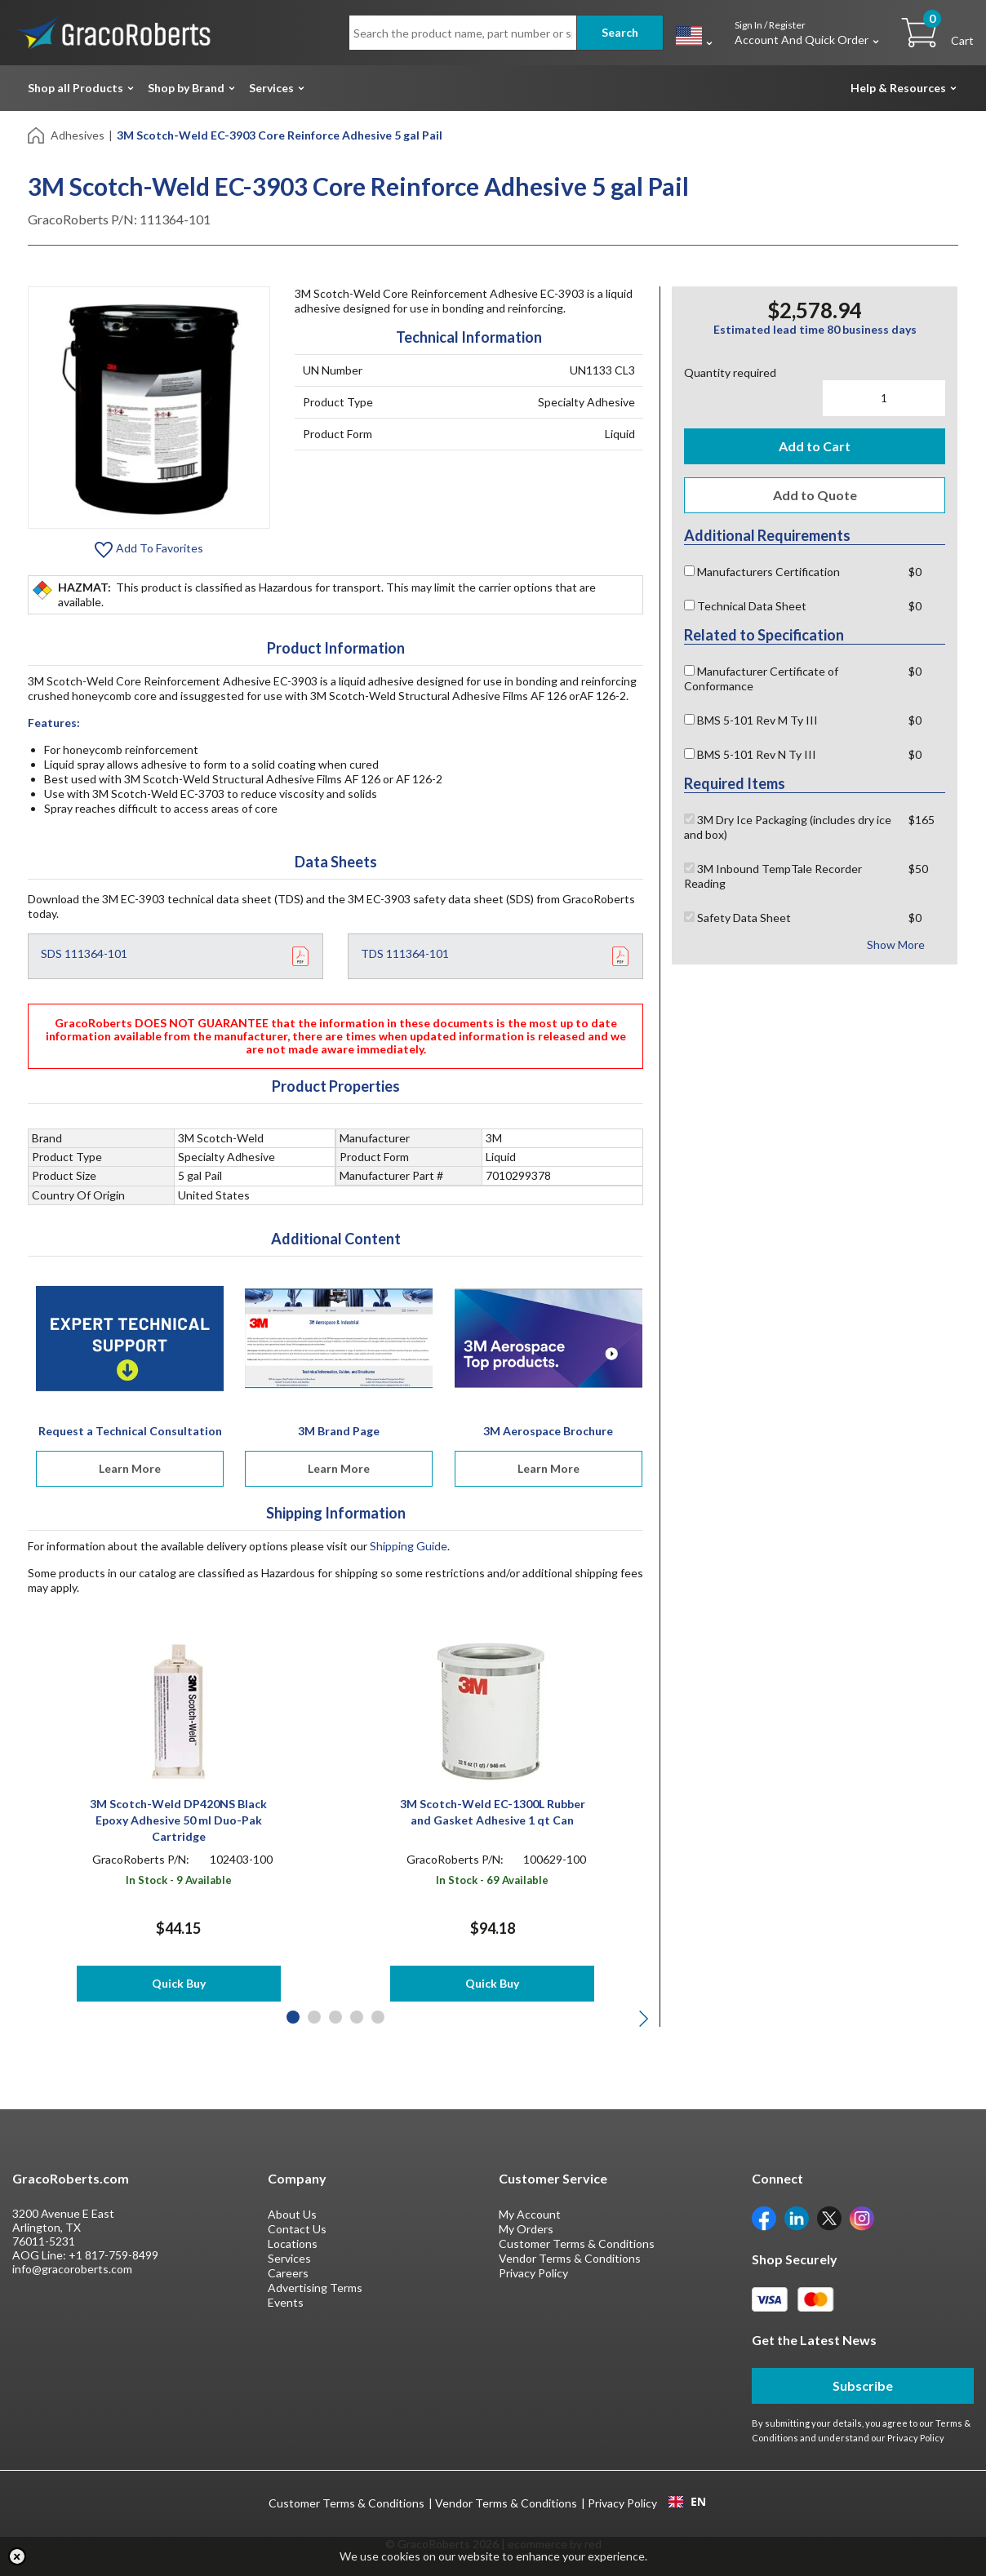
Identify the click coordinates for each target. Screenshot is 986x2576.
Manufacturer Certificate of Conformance (761, 678)
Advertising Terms (315, 2287)
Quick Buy (179, 1983)
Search (620, 32)
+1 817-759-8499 (113, 2255)
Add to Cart (815, 446)
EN (687, 2501)
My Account (530, 2214)
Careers (288, 2273)
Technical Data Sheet (745, 606)
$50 (918, 869)
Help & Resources (898, 88)
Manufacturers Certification (762, 572)
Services (271, 88)
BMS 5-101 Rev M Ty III (751, 720)
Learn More (130, 1468)
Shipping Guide (408, 1546)
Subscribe (863, 2385)
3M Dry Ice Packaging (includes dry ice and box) (787, 827)
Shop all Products (75, 88)
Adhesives (77, 135)
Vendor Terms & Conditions (570, 2258)
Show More (896, 944)
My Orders (526, 2229)
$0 (915, 572)
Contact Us (297, 2229)
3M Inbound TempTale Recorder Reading (773, 876)
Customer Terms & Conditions (577, 2243)
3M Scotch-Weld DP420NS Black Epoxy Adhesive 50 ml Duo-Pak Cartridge (178, 1820)
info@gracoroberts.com (72, 2269)
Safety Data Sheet (737, 917)
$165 (921, 820)
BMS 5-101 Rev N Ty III (750, 754)
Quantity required (730, 372)
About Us (292, 2214)
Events (286, 2302)
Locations (293, 2243)
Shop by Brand (186, 88)
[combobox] (687, 2501)
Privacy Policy (533, 2273)
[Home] (37, 134)
